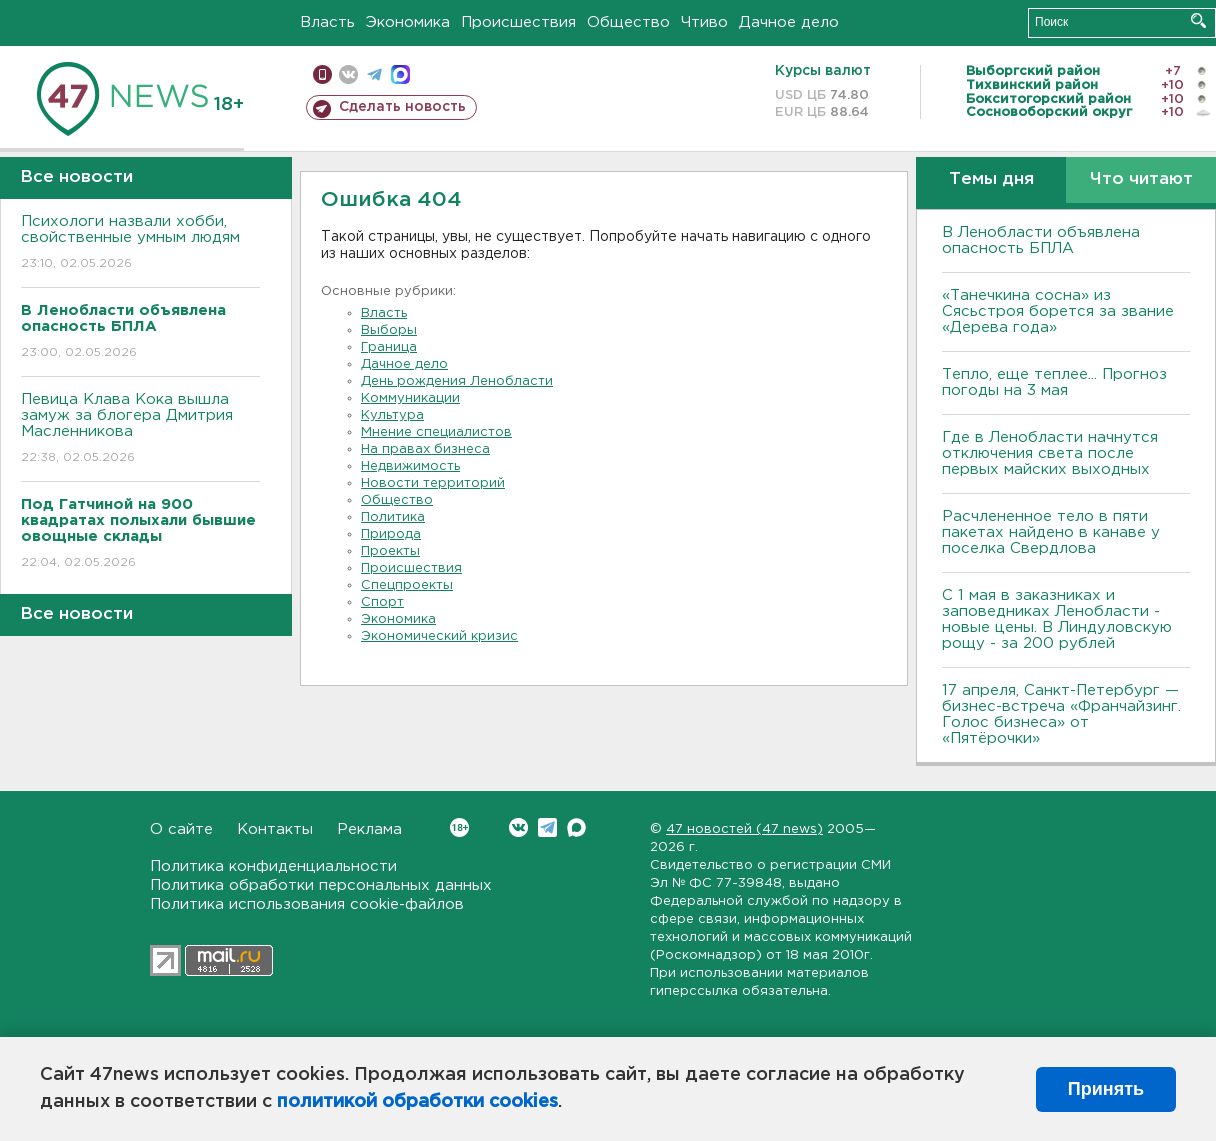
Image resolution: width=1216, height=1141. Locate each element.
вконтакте (348, 74)
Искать (1198, 20)
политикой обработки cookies (417, 1102)
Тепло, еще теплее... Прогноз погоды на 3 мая (1054, 382)
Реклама (369, 829)
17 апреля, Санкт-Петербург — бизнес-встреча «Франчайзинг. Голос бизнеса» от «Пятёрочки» (1061, 714)
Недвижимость (410, 466)
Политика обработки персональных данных (321, 885)
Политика (393, 517)
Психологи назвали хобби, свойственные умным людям (140, 243)
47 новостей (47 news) (744, 829)
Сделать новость (402, 107)
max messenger (400, 74)
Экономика (408, 22)
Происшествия (518, 22)
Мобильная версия (322, 74)
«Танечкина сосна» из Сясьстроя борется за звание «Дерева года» (1058, 311)
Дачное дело (789, 22)
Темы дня (991, 179)
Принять (1106, 1089)
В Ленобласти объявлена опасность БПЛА (1041, 240)
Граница (389, 347)
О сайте (181, 829)
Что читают (1141, 179)
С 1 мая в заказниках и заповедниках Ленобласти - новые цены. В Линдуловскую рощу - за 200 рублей (1057, 619)
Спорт (382, 602)
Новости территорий (433, 483)
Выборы (389, 330)
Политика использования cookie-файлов (307, 904)
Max (576, 827)
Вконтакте (459, 827)
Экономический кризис (439, 636)
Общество (628, 22)
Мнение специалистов (436, 432)
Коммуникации (410, 398)
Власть (327, 22)
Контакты (275, 829)
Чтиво (704, 22)
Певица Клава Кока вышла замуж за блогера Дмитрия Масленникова (140, 429)
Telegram (547, 827)
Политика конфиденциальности (273, 866)
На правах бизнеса (425, 449)
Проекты (390, 551)
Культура (392, 415)
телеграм (374, 74)
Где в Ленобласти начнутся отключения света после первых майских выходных (1050, 453)
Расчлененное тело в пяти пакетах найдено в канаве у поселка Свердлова (1051, 532)
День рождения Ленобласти (457, 381)
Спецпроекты (407, 585)
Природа (391, 534)
